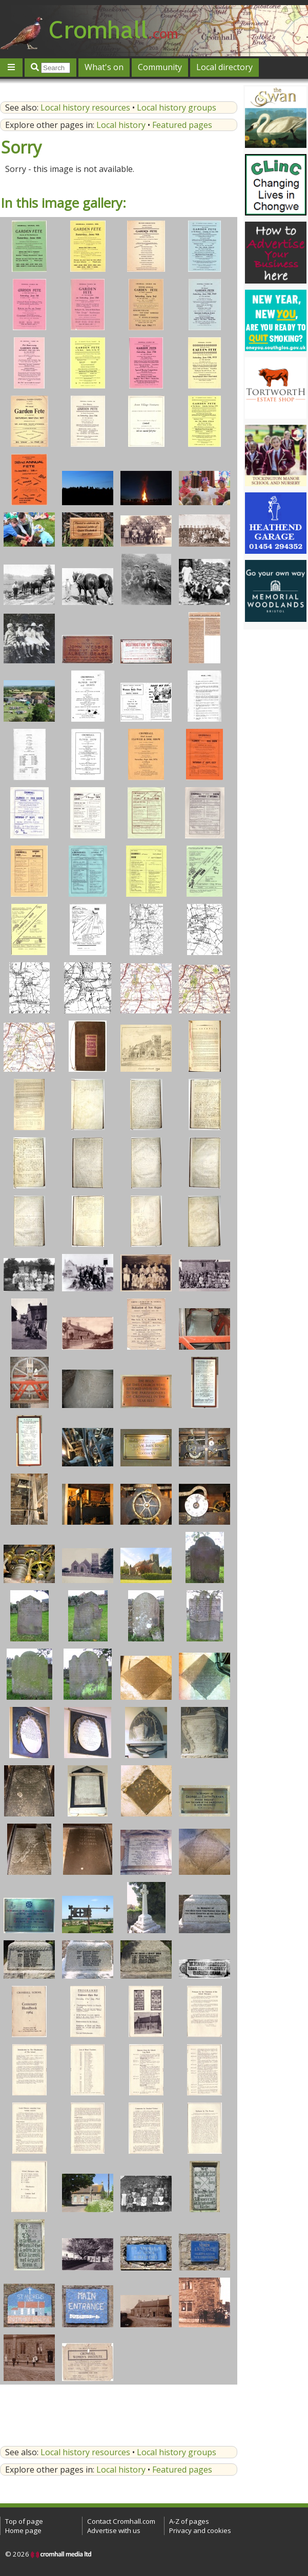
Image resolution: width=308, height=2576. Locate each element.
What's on (104, 67)
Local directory (224, 67)
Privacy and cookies (200, 2530)
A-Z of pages (189, 2521)
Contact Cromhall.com (121, 2521)
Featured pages (182, 125)
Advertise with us (113, 2530)
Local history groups (176, 107)
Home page (23, 2530)
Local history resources (85, 107)
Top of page (24, 2521)
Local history (121, 125)
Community (160, 67)
